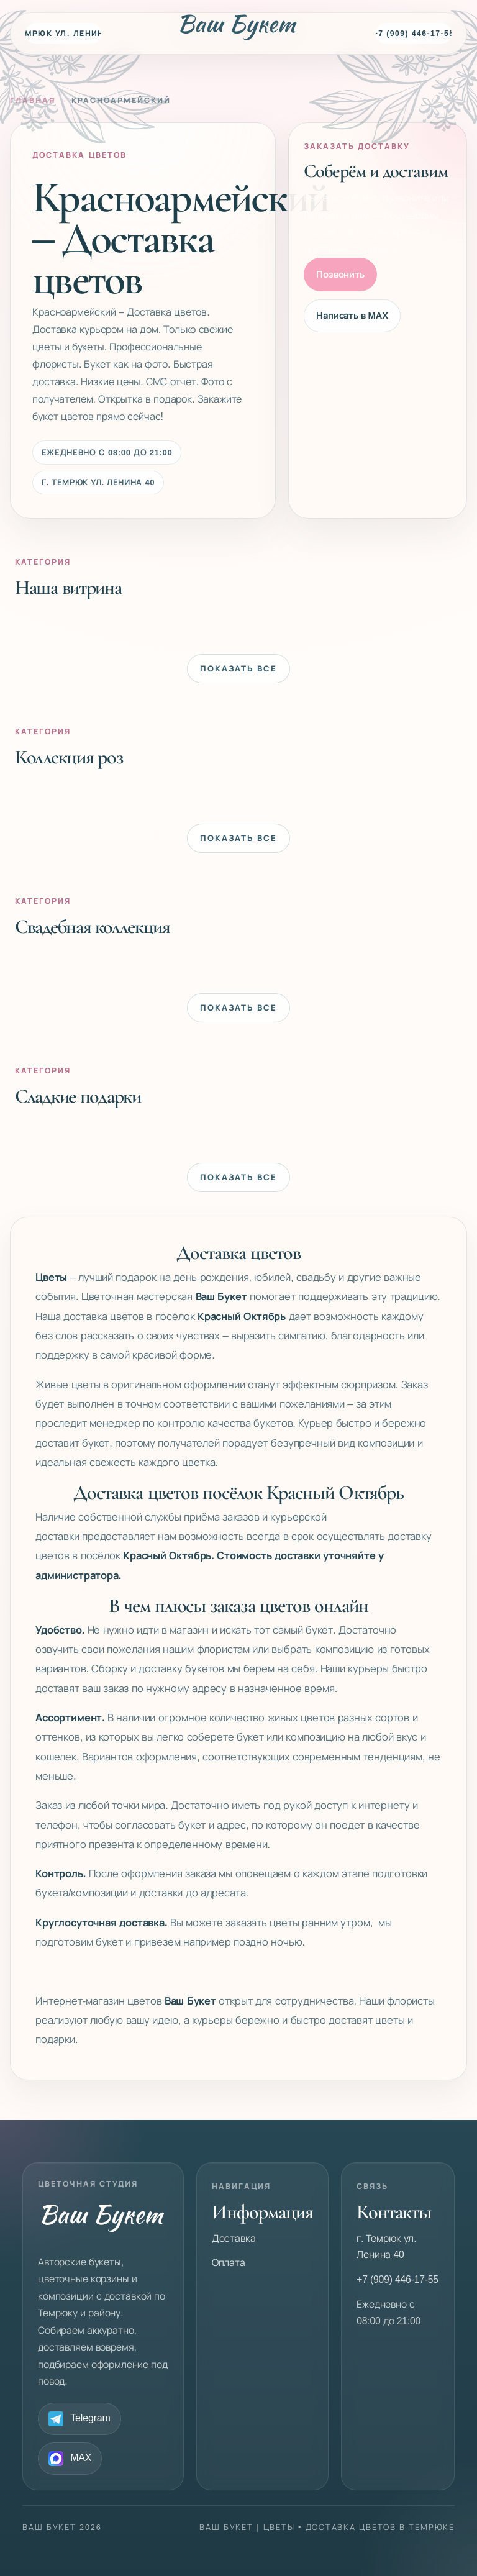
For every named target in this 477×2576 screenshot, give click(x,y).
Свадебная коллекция (92, 926)
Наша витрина (68, 587)
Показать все (238, 668)
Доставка (234, 2238)
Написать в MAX (352, 316)
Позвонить (340, 275)
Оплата (228, 2262)
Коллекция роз (68, 756)
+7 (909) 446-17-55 (414, 33)
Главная (32, 100)
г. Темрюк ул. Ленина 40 (63, 33)
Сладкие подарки (78, 1096)
